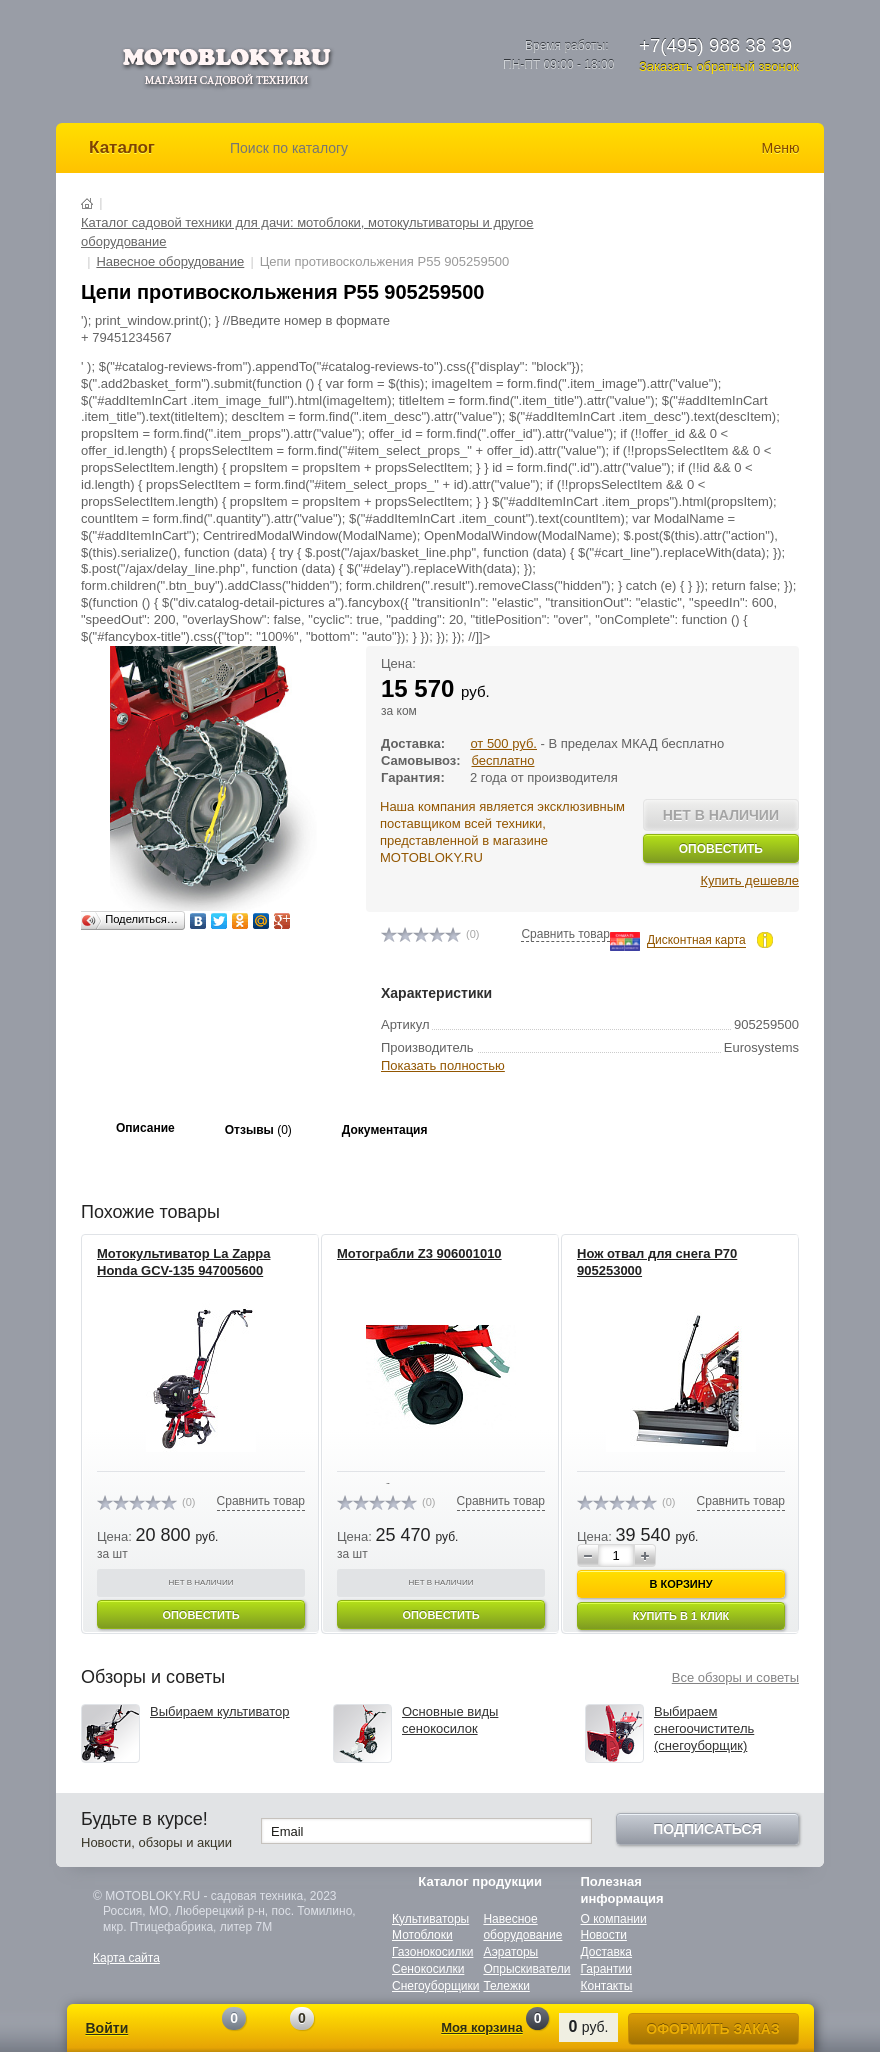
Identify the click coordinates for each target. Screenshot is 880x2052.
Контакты (607, 1986)
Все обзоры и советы (735, 1677)
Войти (107, 2028)
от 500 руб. (503, 743)
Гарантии (606, 1969)
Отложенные (279, 2030)
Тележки (506, 1986)
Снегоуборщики (436, 1986)
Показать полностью (443, 1065)
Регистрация (165, 2030)
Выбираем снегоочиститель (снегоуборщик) (704, 1728)
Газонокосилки (432, 1952)
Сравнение (211, 2030)
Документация (385, 1130)
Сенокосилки (428, 1969)
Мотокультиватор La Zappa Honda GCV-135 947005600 (183, 1262)
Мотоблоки (422, 1935)
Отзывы (258, 1130)
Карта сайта (126, 1958)
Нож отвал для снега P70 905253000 (657, 1262)
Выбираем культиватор (220, 1711)
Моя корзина (481, 2027)
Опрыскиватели (526, 1969)
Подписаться (707, 1829)
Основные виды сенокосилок (450, 1720)
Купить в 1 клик (681, 1616)
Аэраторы (510, 1952)
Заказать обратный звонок (719, 66)
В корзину (680, 1584)
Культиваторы (430, 1919)
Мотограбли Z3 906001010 (419, 1253)
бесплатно (502, 760)
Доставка (607, 1952)
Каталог (122, 147)
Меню (781, 148)
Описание (145, 1128)
